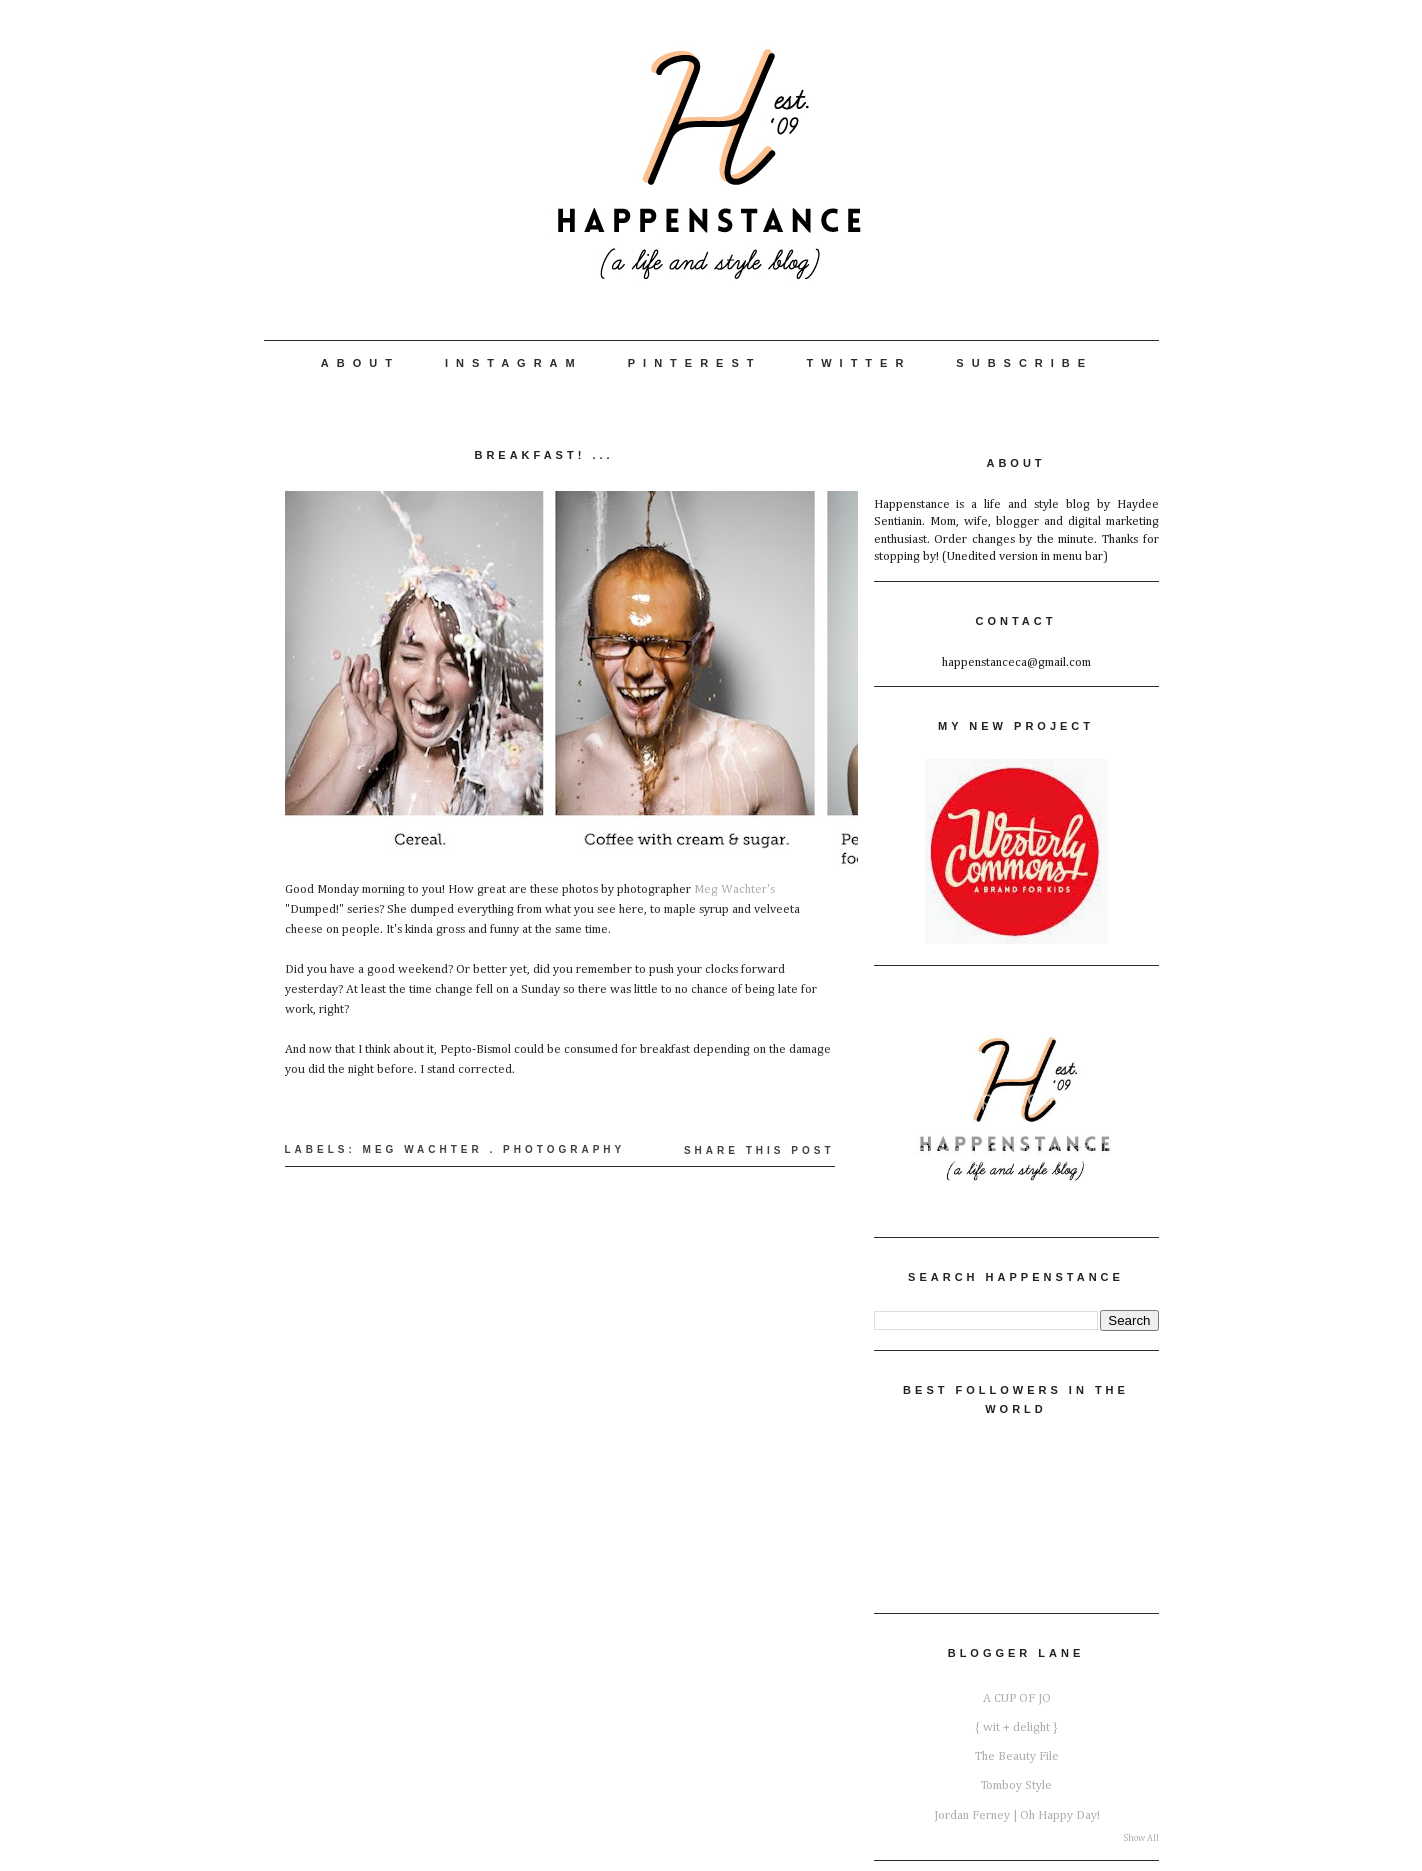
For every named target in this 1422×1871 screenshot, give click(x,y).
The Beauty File (1017, 1756)
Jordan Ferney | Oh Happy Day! (1017, 1815)
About (360, 363)
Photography (564, 1149)
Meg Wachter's (734, 889)
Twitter (858, 363)
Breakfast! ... (543, 455)
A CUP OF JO (1017, 1698)
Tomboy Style (1016, 1785)
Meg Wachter (423, 1149)
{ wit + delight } (1016, 1727)
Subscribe (1024, 363)
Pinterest (695, 363)
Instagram (514, 363)
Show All (1141, 1838)
